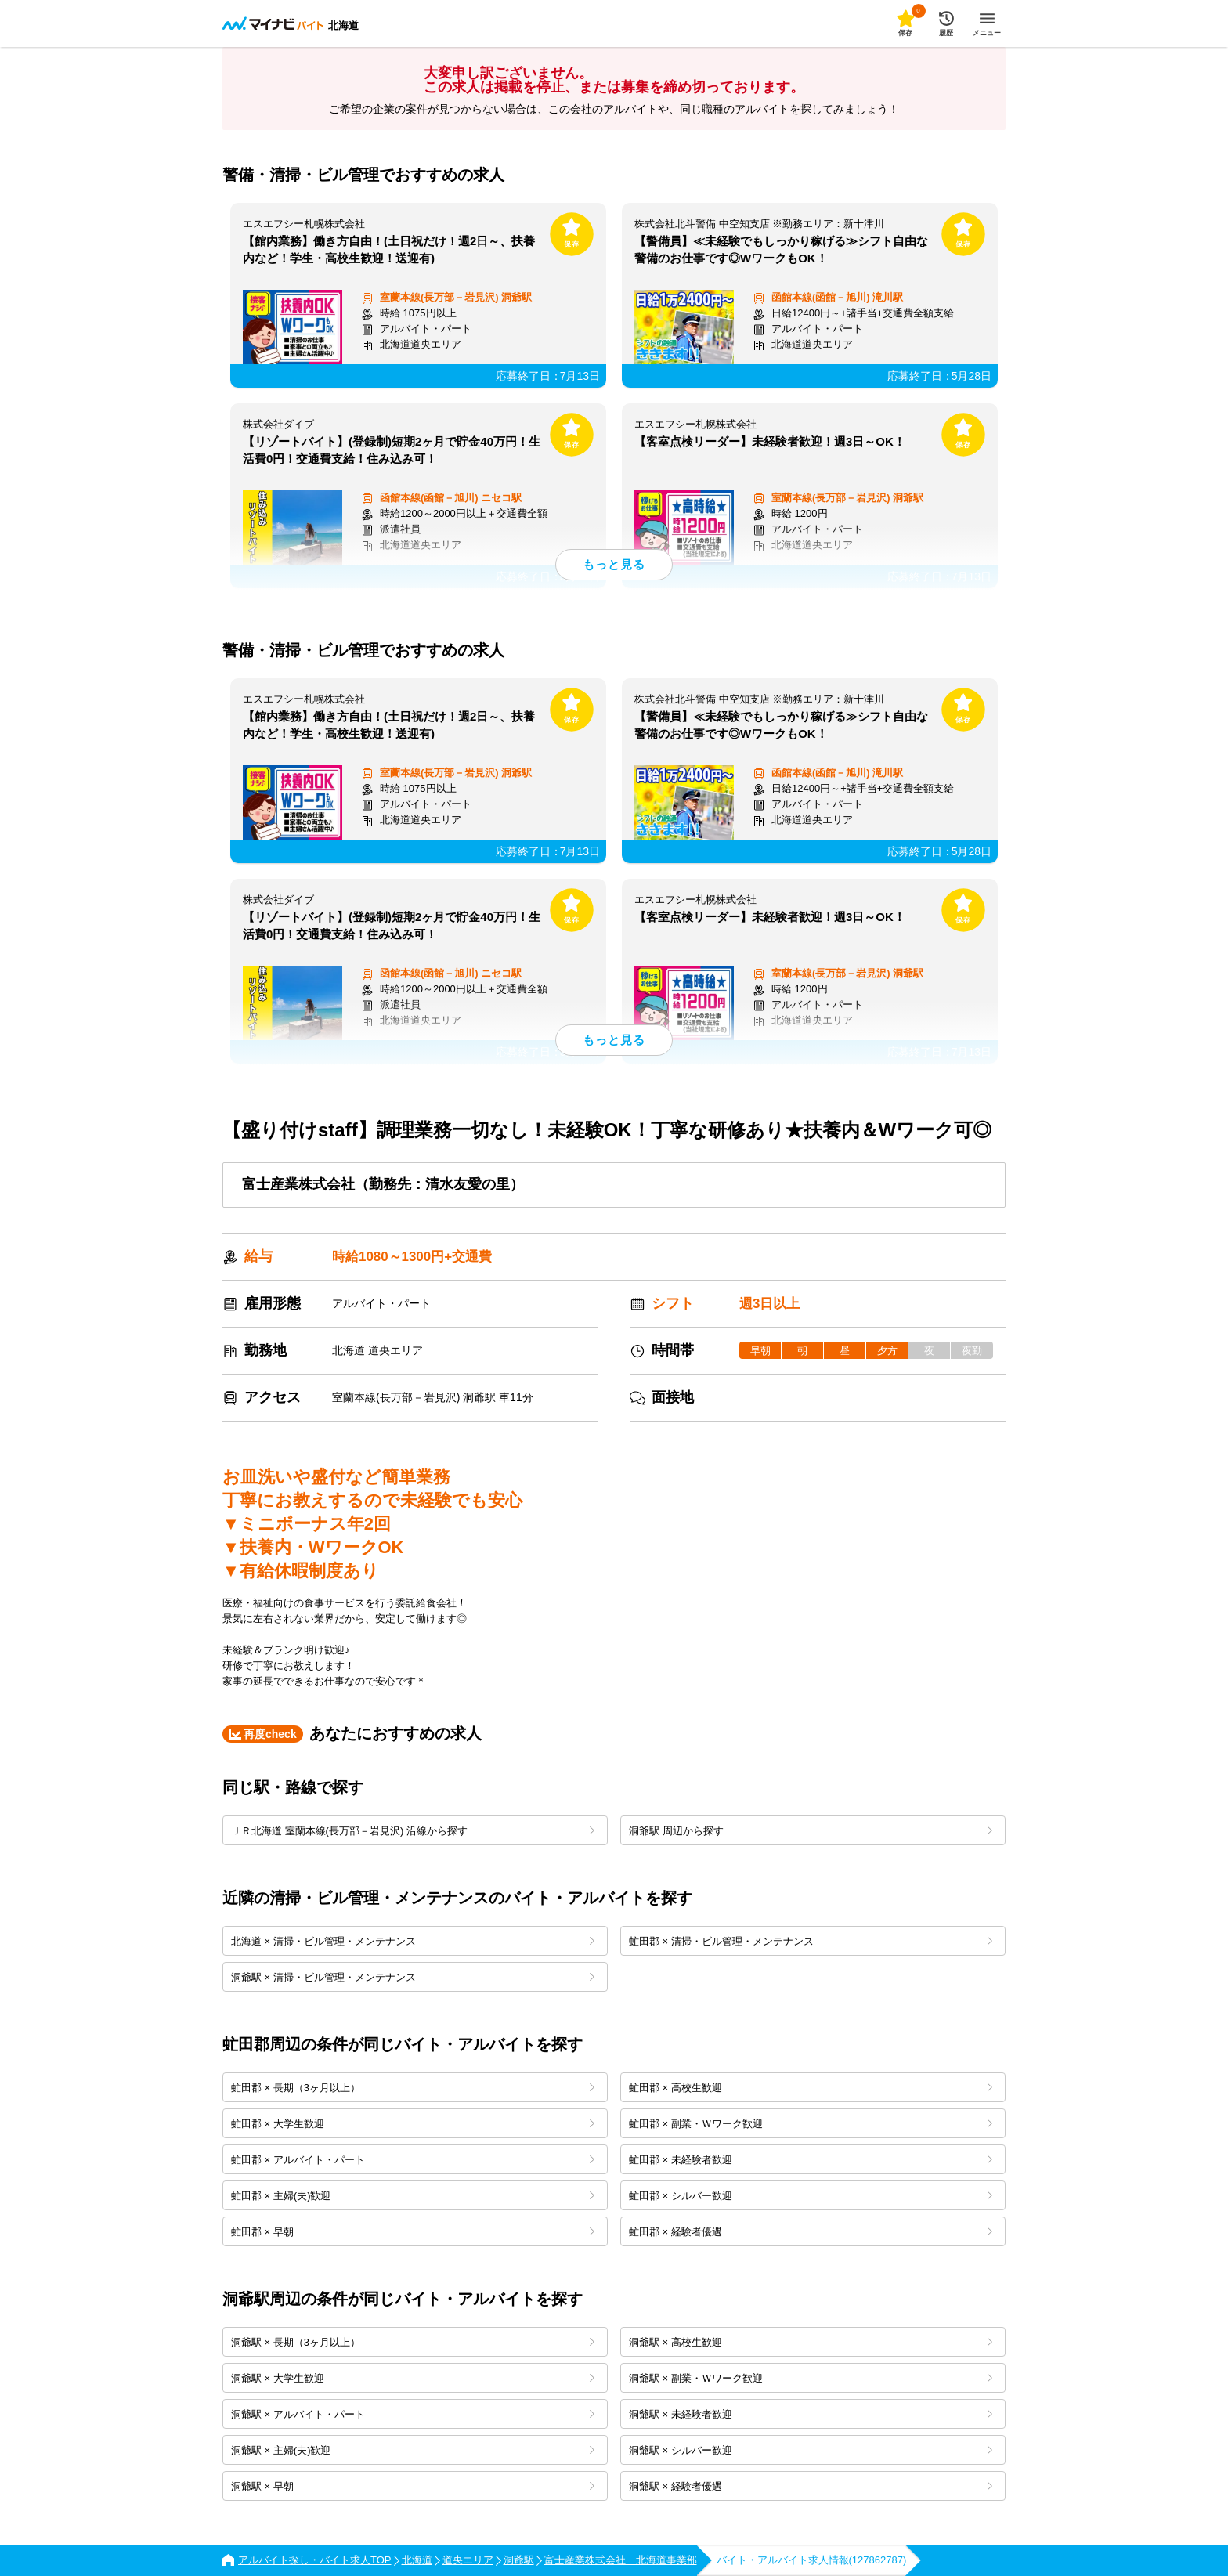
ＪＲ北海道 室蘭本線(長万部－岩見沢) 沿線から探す (412, 1831)
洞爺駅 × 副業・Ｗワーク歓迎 (810, 2378)
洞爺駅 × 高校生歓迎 (810, 2342)
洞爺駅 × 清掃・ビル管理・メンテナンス (412, 1977)
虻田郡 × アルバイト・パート (412, 2160)
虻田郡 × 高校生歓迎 (810, 2088)
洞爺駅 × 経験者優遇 (810, 2486)
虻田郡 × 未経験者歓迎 (810, 2160)
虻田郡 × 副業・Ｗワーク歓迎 (810, 2124)
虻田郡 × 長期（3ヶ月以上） (412, 2088)
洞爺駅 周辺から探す (810, 1831)
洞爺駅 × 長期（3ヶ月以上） (412, 2342)
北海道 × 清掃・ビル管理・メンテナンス (412, 1941)
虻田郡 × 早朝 (412, 2232)
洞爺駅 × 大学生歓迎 (412, 2378)
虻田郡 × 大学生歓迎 (412, 2124)
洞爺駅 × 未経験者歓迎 (810, 2414)
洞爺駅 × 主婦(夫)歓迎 (412, 2450)
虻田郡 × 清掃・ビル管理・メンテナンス (810, 1941)
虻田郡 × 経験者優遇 (810, 2232)
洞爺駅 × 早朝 (412, 2486)
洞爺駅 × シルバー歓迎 (810, 2450)
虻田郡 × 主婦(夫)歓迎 (412, 2196)
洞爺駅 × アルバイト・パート (412, 2414)
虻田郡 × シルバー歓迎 (810, 2196)
